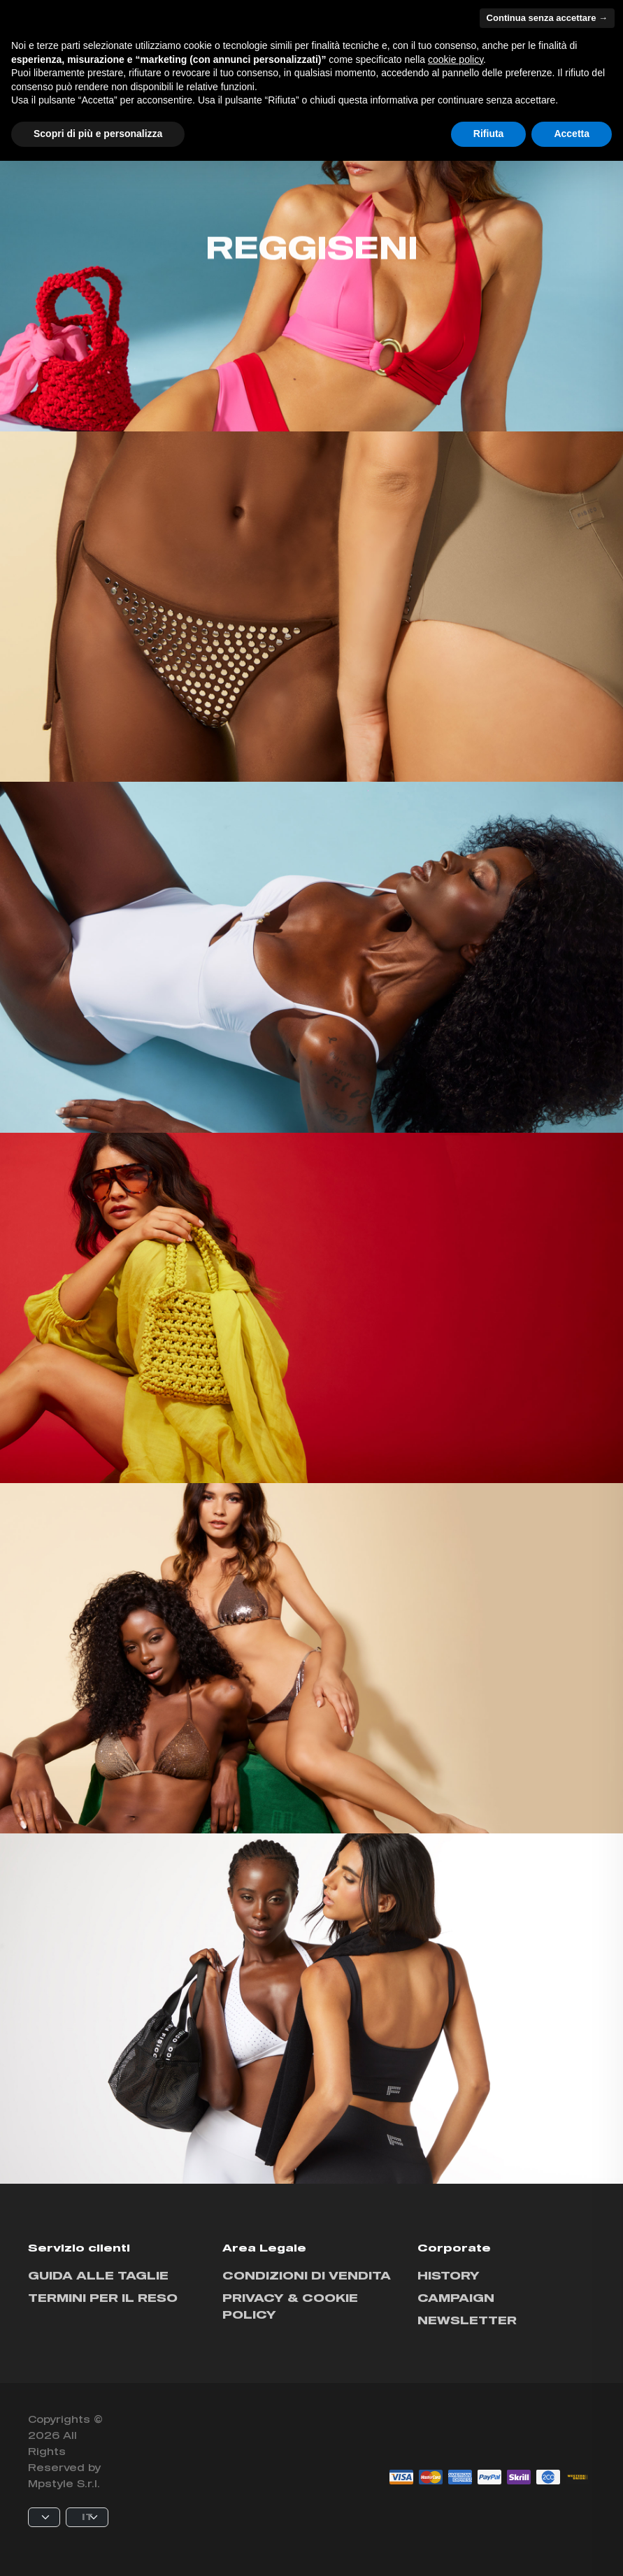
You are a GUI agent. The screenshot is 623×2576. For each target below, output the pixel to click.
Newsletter (467, 2319)
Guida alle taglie (98, 2275)
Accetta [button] (571, 133)
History (448, 2275)
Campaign (455, 2297)
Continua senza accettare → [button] (547, 18)
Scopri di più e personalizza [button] (98, 133)
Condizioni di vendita (306, 2275)
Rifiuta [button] (488, 133)
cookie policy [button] (455, 59)
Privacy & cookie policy (290, 2306)
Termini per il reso (103, 2297)
